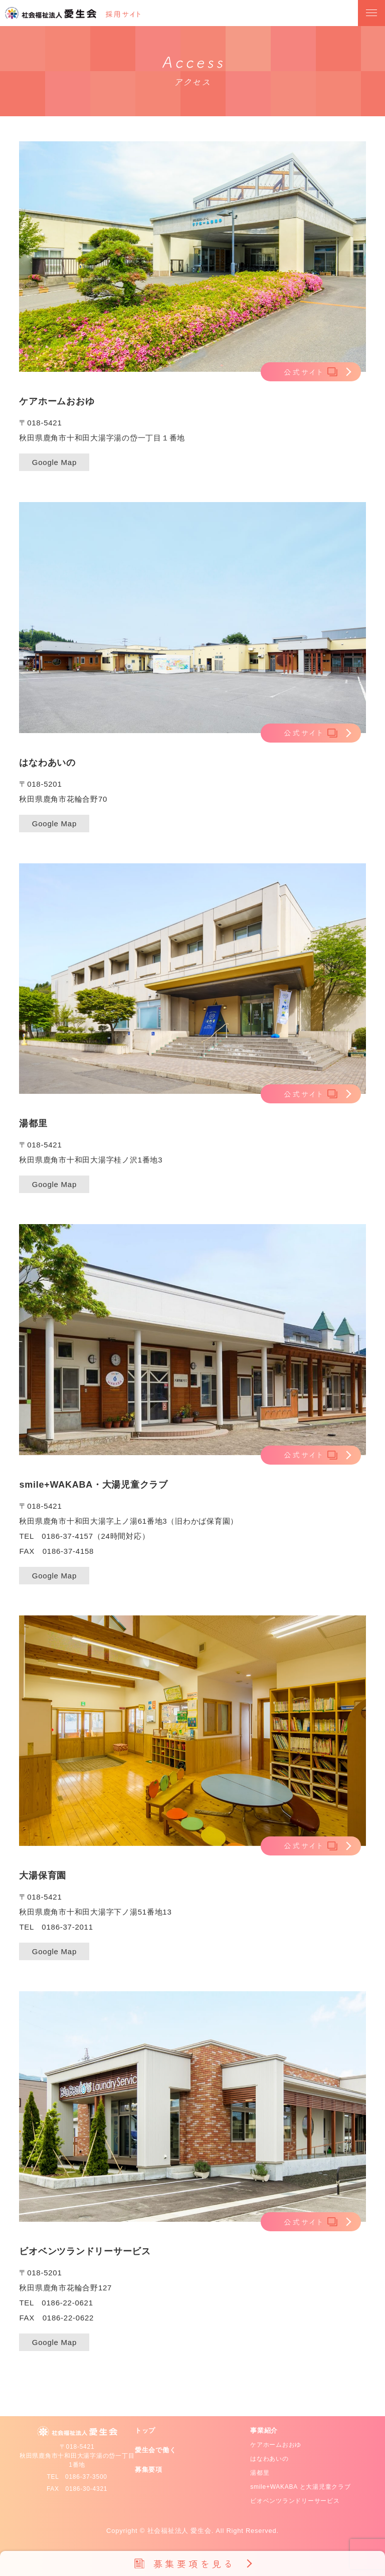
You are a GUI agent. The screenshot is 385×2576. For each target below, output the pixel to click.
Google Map (54, 462)
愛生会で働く (155, 2450)
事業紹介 (264, 2430)
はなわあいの (269, 2458)
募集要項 (148, 2469)
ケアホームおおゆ (275, 2444)
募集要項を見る (194, 2563)
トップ (145, 2430)
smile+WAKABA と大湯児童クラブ (300, 2486)
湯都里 (259, 2472)
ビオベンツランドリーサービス (295, 2500)
